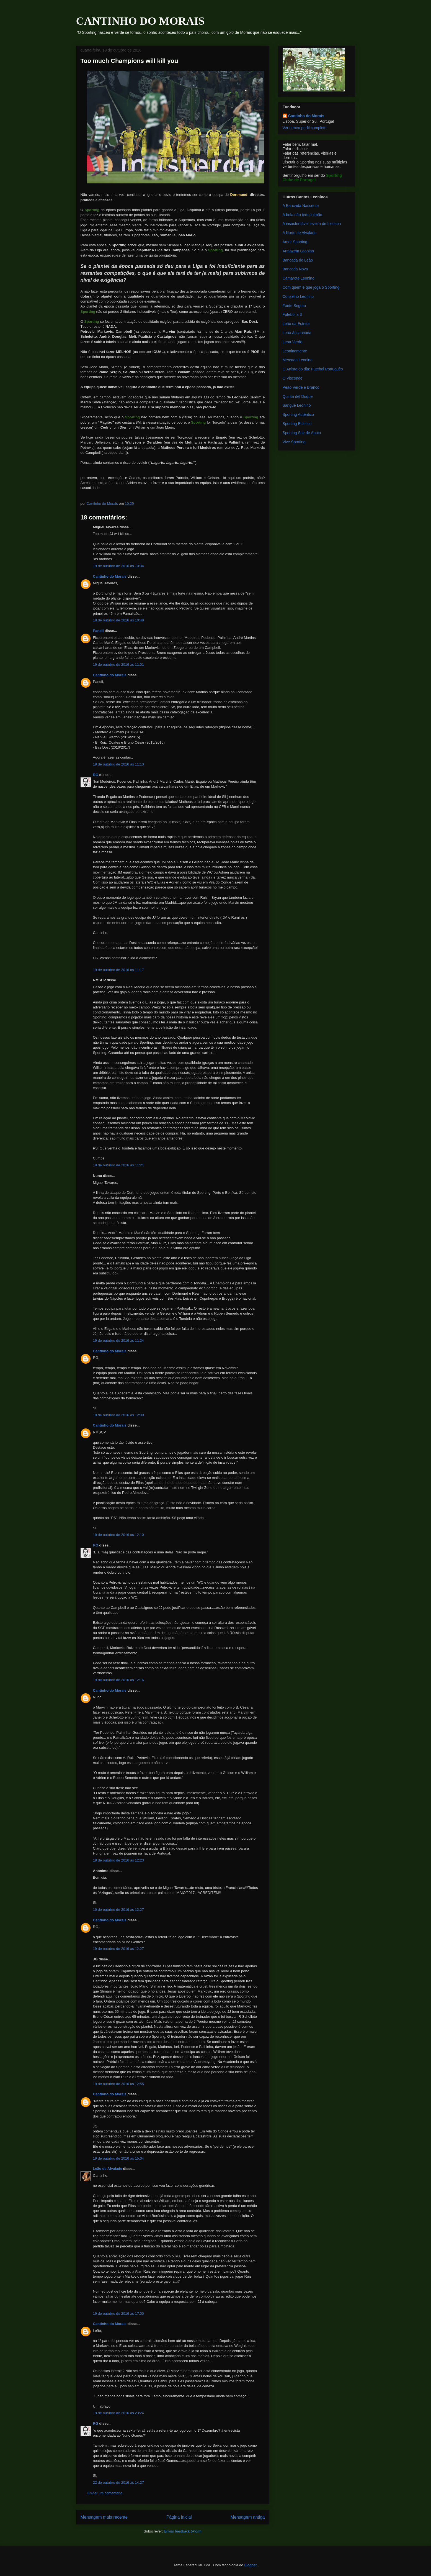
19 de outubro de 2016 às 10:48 (118, 620)
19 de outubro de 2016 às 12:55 (118, 2084)
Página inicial (179, 2517)
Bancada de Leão (298, 260)
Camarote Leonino (298, 278)
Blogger (250, 2565)
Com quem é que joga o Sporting (311, 287)
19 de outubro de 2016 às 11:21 (118, 1165)
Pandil (98, 631)
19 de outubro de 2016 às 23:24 (118, 2413)
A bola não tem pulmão (302, 214)
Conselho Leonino (298, 296)
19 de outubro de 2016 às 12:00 (118, 1415)
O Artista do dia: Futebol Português (313, 369)
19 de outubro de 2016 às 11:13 (118, 764)
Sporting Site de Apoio (302, 433)
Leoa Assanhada (297, 333)
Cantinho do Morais (110, 576)
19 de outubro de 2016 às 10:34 (118, 566)
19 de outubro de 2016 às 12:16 (118, 1680)
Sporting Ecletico (297, 423)
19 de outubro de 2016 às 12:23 (118, 1860)
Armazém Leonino (298, 251)
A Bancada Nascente (301, 205)
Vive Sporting (294, 442)
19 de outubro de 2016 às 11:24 (118, 1340)
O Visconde (293, 378)
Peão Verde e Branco (301, 387)
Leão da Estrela (296, 323)
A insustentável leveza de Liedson (312, 223)
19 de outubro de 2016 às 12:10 (118, 1535)
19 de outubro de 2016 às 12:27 (118, 1909)
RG (96, 775)
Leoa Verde (293, 342)
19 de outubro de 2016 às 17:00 (118, 2313)
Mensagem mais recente (104, 2517)
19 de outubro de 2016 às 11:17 (118, 970)
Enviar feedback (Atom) (183, 2531)
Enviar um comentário (104, 2493)
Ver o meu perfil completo (305, 128)
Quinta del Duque (298, 396)
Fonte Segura (294, 305)
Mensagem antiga (248, 2517)
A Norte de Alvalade (300, 233)
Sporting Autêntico (298, 414)
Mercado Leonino (298, 360)
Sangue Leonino (297, 405)
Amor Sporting (295, 242)
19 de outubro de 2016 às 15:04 (118, 2158)
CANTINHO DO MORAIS (140, 21)
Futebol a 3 (292, 314)
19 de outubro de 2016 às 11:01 (118, 664)
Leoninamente (295, 351)
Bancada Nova (295, 269)
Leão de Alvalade (107, 2169)
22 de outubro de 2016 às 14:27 (118, 2482)
